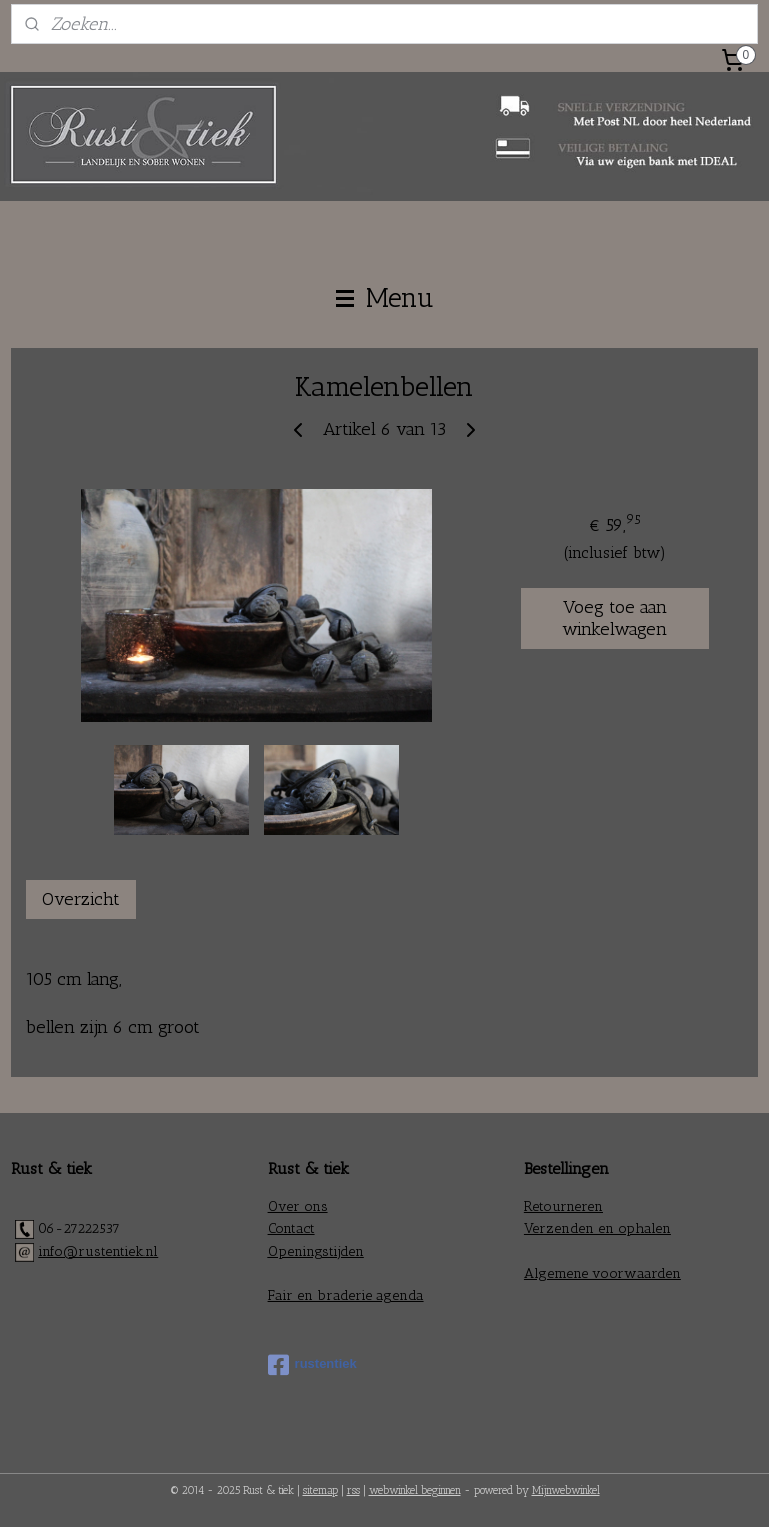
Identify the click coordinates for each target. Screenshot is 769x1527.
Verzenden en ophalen (597, 1228)
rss (353, 1490)
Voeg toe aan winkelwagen (614, 619)
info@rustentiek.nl (98, 1251)
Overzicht (81, 899)
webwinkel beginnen (415, 1490)
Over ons (298, 1206)
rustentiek (312, 1365)
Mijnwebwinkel (566, 1490)
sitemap (320, 1490)
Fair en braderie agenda (346, 1295)
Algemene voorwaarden (602, 1273)
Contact (291, 1228)
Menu (385, 298)
